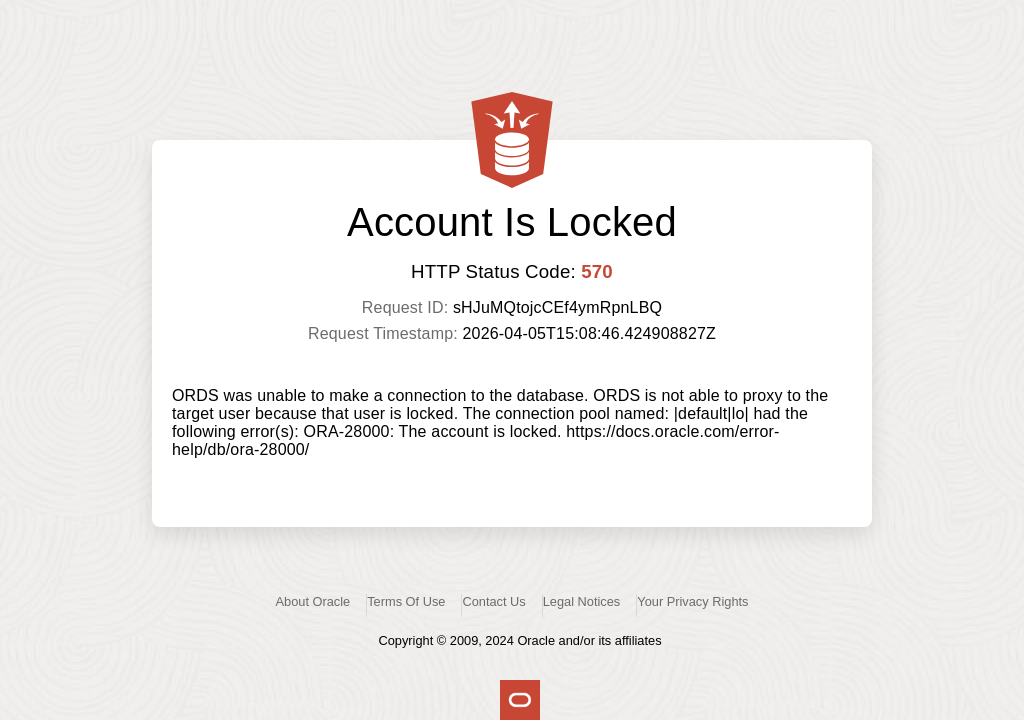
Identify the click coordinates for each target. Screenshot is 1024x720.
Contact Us (493, 601)
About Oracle (313, 601)
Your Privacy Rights (692, 601)
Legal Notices (582, 601)
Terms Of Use (406, 601)
